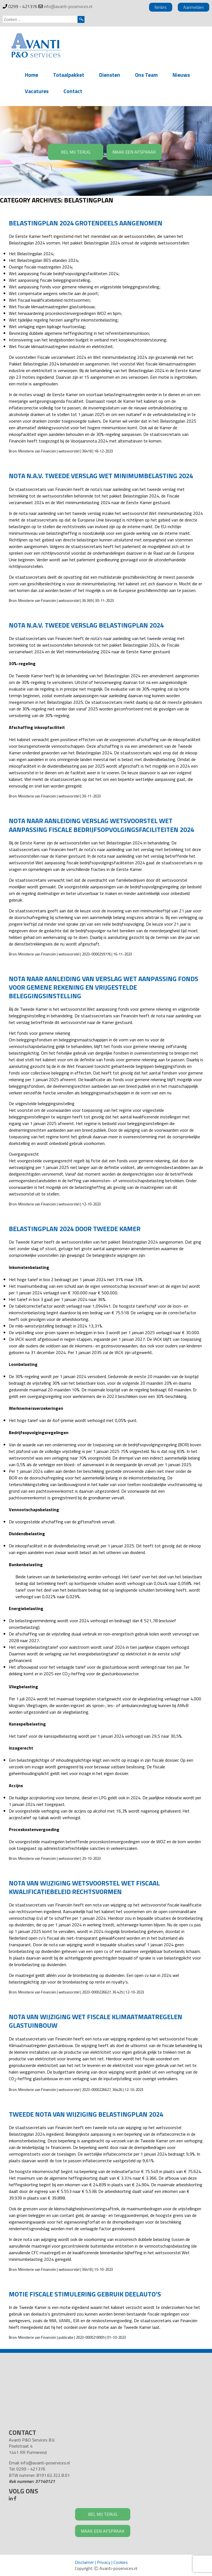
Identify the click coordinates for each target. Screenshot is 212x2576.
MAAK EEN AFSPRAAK (134, 152)
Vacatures (37, 91)
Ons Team (146, 75)
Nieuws (181, 75)
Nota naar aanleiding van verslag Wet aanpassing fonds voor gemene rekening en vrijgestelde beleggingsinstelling (103, 987)
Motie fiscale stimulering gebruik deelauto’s (85, 2294)
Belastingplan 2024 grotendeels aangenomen (85, 223)
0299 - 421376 (22, 6)
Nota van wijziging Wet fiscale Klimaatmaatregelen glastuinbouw (95, 2021)
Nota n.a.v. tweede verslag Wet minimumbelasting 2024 (101, 476)
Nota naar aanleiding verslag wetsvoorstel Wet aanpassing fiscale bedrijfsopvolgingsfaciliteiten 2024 (101, 825)
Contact (72, 91)
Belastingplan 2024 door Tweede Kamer (75, 1229)
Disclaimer (84, 2562)
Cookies (120, 2562)
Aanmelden (193, 7)
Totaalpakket (68, 75)
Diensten (109, 75)
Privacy (103, 2562)
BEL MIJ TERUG (75, 152)
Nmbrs (161, 7)
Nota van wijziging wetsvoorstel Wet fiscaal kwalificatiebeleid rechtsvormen (84, 1887)
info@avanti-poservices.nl (68, 6)
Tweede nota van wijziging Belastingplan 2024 (86, 2114)
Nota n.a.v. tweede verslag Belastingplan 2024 (86, 625)
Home (31, 75)
